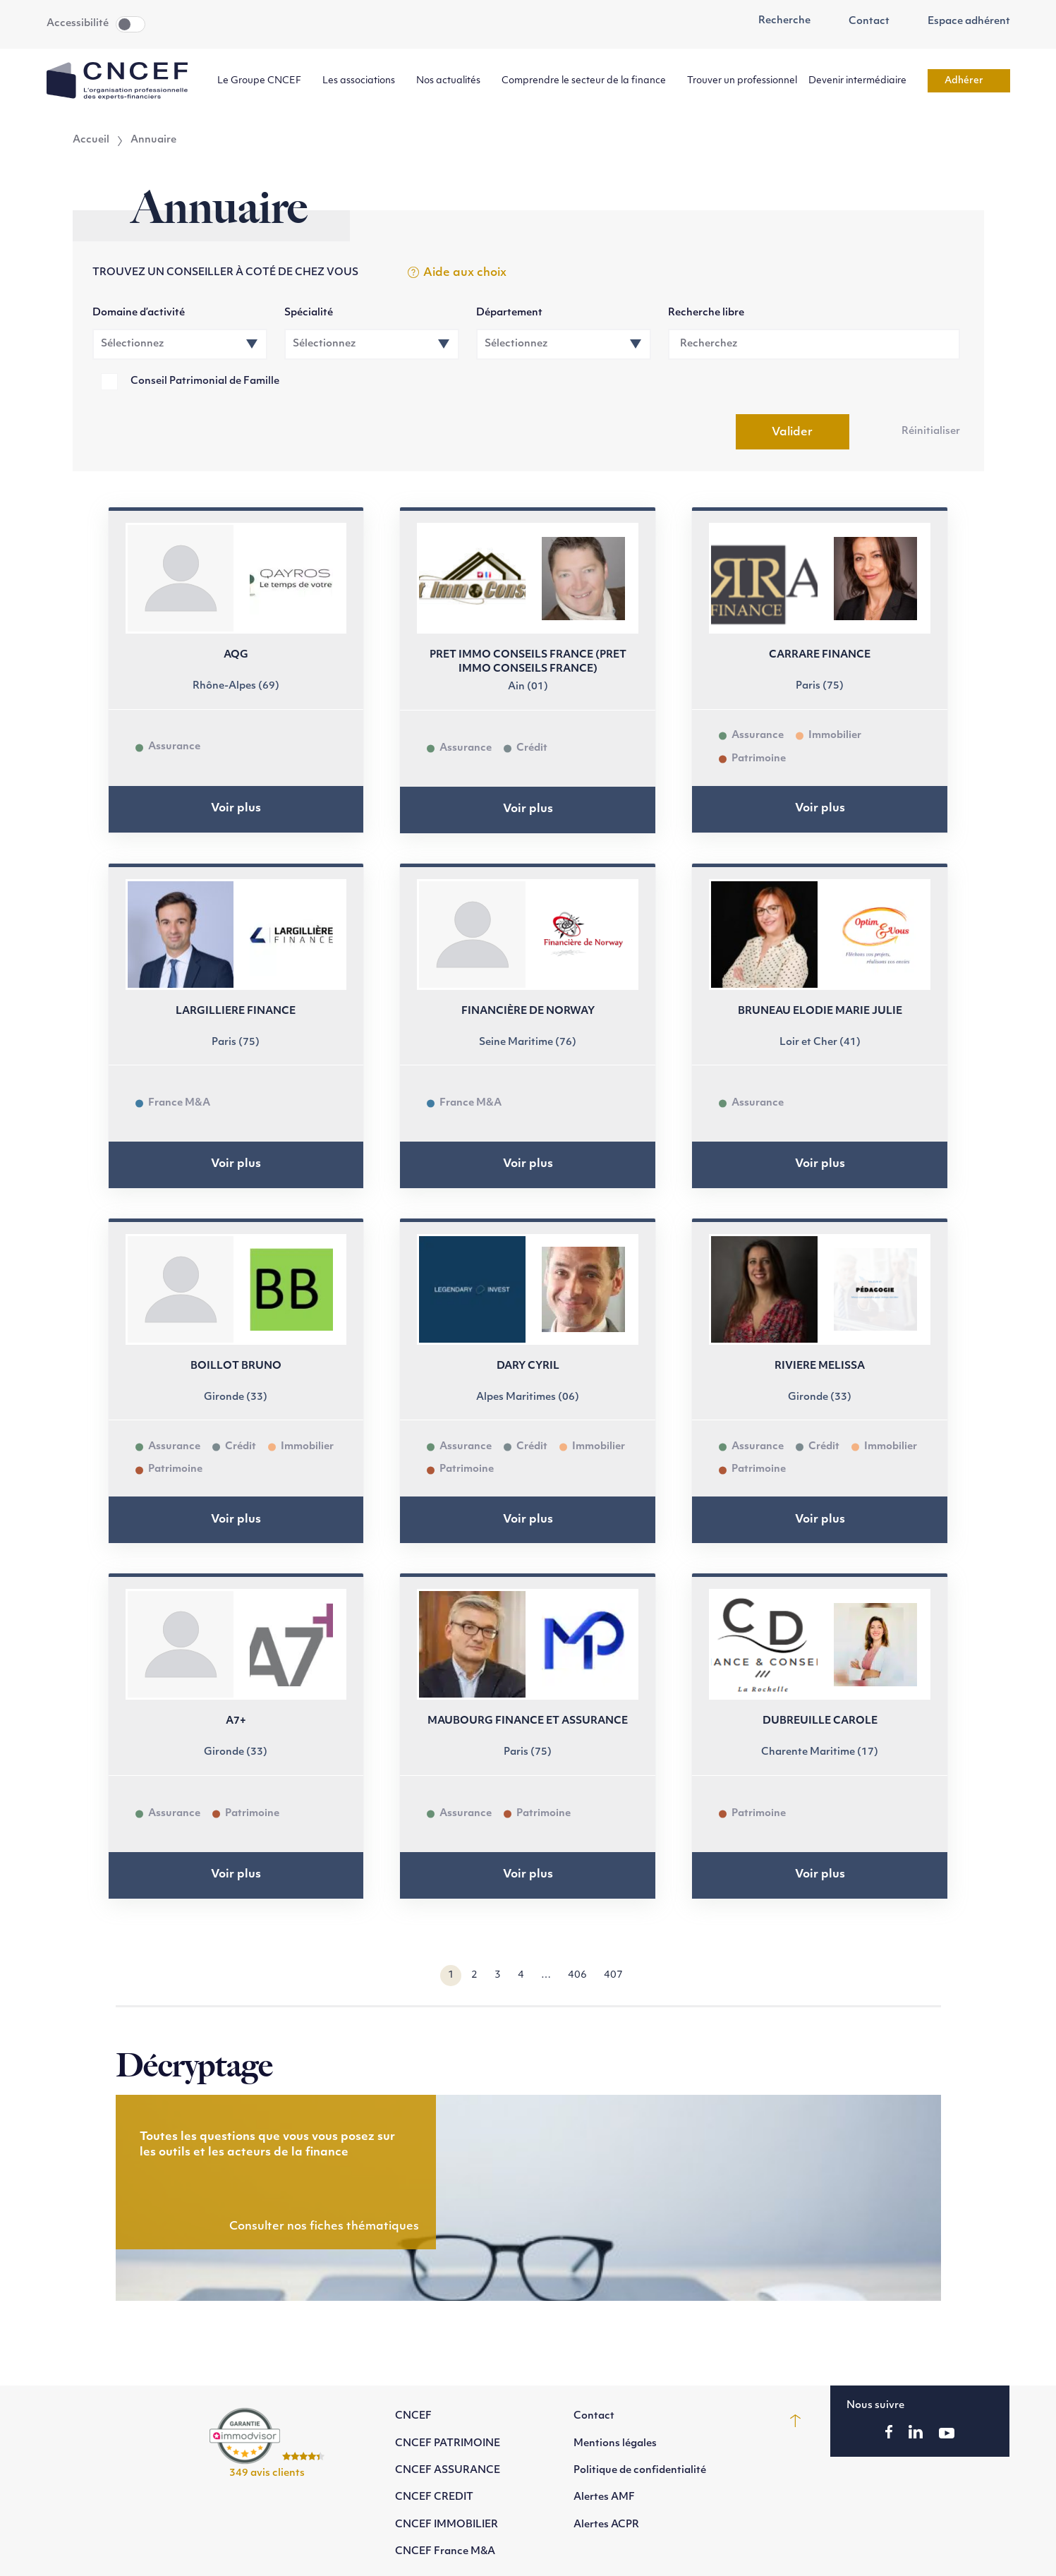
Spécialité (308, 313)
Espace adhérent (961, 22)
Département (509, 313)
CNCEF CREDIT (434, 2497)
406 (577, 1975)
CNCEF (413, 2416)
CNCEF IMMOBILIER (446, 2525)
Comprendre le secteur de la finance (589, 80)
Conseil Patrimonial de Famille (205, 381)
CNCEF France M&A (445, 2551)
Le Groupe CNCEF (264, 80)
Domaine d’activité (138, 313)
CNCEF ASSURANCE (447, 2470)
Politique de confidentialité (639, 2470)
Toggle (130, 24)
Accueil (91, 140)
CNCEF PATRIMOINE (447, 2443)
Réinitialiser (931, 431)
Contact (861, 22)
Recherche (777, 21)
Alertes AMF (604, 2497)
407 (613, 1975)
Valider (792, 432)
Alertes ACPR (606, 2525)
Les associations (363, 80)
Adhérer (969, 80)
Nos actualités (453, 80)
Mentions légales (615, 2443)
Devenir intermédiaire (862, 80)
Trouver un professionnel (742, 80)
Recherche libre (706, 313)
